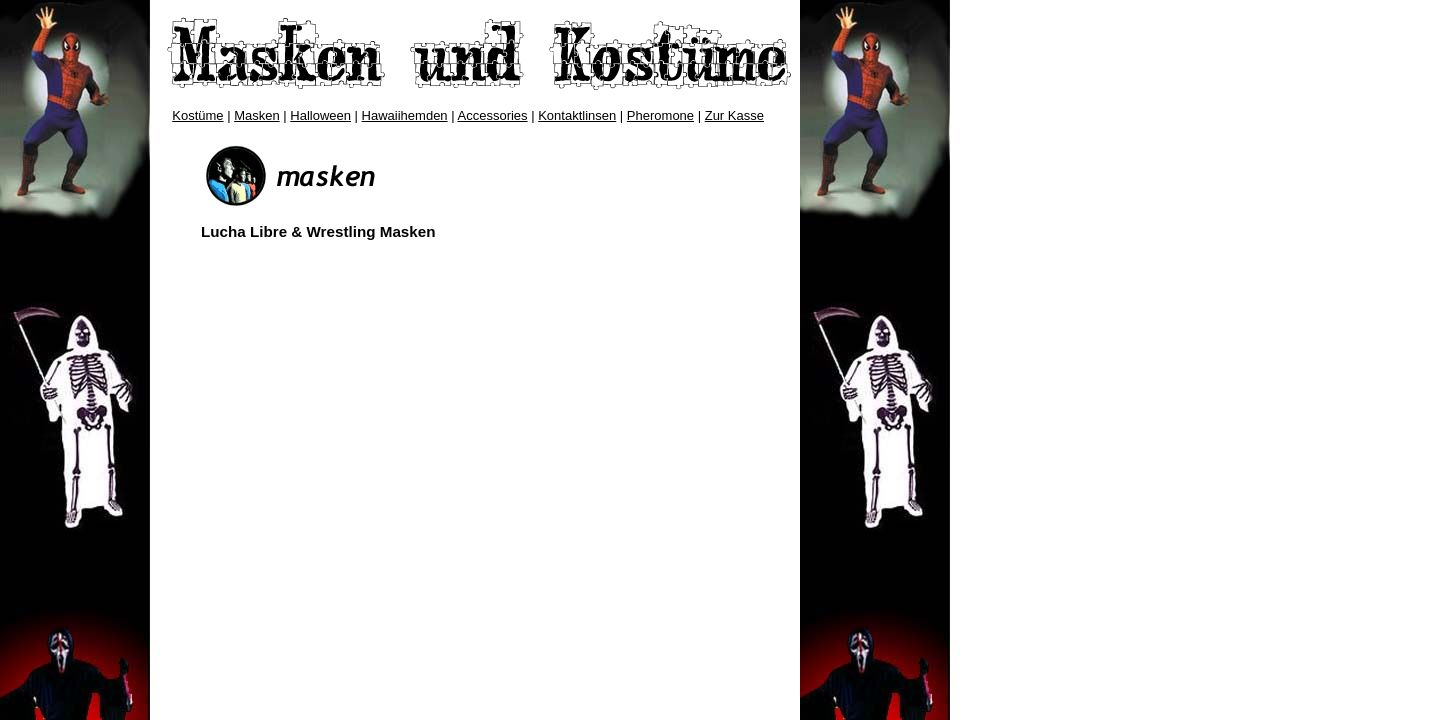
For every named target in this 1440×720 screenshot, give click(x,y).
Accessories (493, 115)
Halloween (320, 115)
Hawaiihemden (405, 115)
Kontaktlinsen (577, 115)
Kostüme (197, 115)
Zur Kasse (734, 115)
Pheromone (660, 115)
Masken (257, 115)
